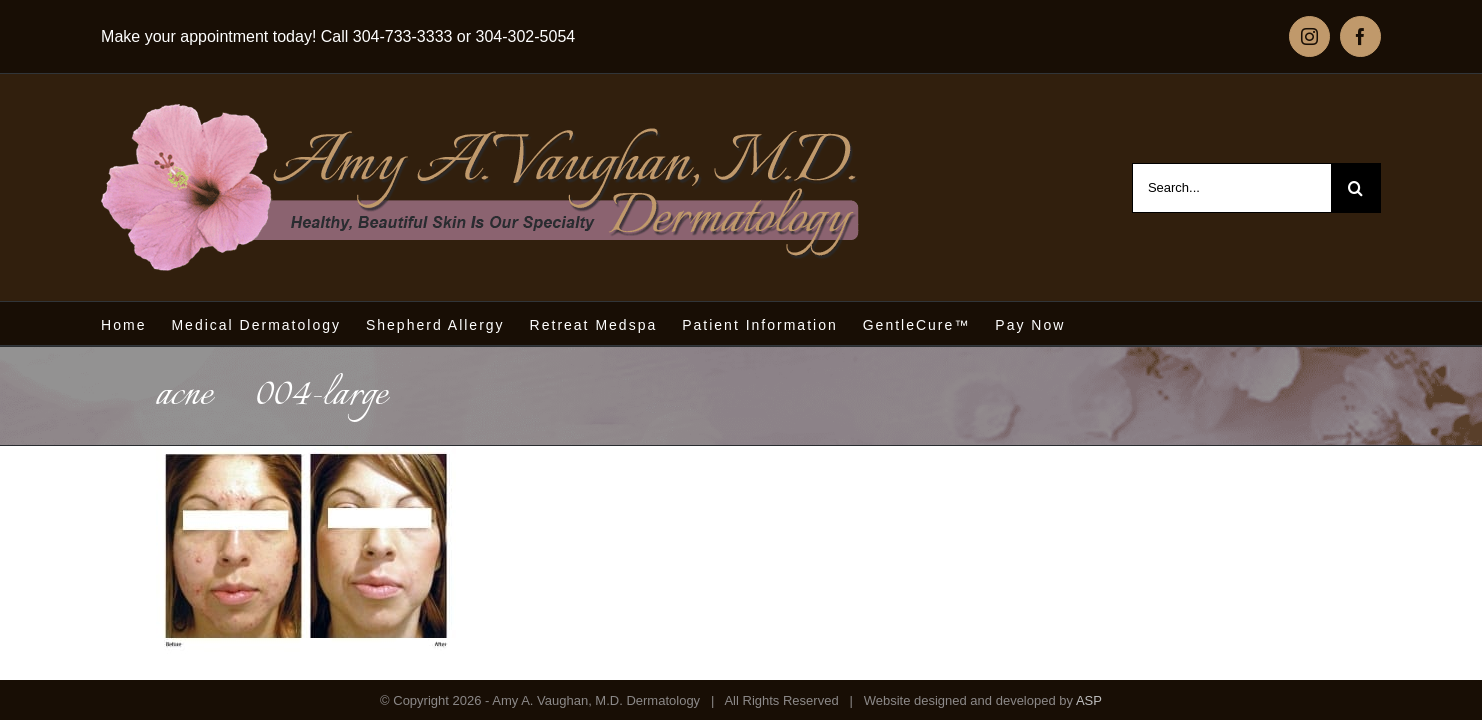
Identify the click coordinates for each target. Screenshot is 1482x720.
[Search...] (1231, 188)
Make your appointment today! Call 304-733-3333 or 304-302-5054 (338, 36)
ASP (1089, 700)
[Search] (1356, 188)
